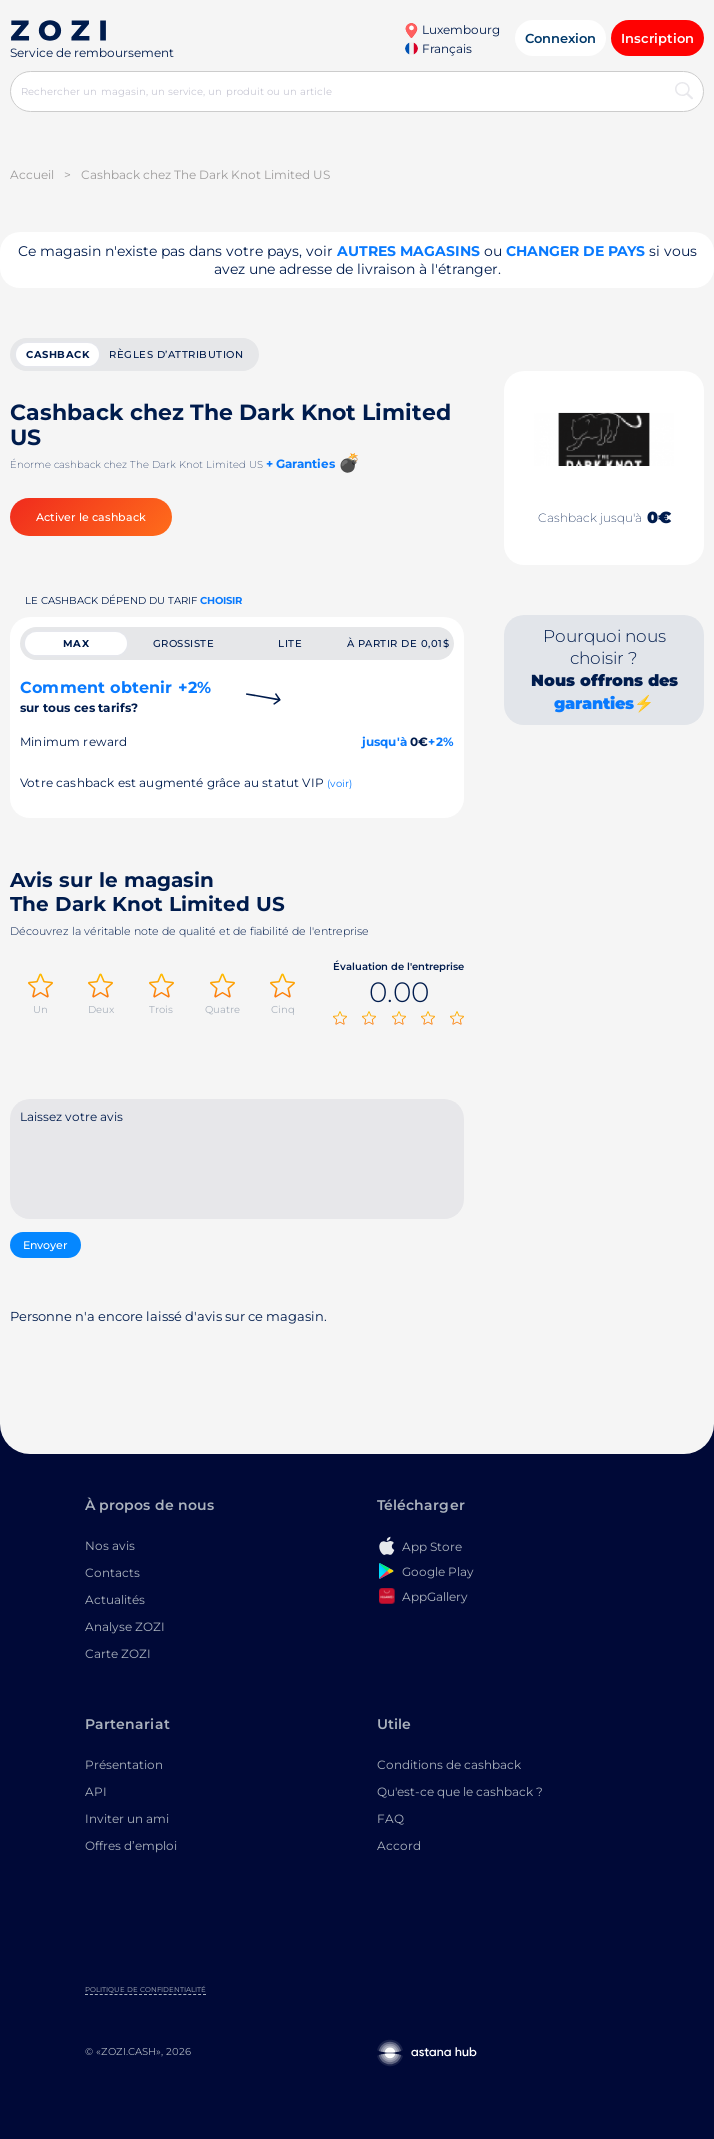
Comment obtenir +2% (115, 696)
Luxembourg (452, 29)
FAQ (390, 1818)
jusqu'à (384, 741)
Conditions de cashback (449, 1764)
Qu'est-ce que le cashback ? (460, 1791)
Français (438, 48)
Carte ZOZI (118, 1653)
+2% (441, 741)
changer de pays (575, 251)
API (96, 1791)
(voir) (339, 783)
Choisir (221, 600)
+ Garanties (300, 463)
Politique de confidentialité (145, 1989)
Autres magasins (408, 251)
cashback (57, 354)
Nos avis (110, 1545)
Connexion (560, 38)
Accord (399, 1845)
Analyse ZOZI (125, 1626)
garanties (594, 703)
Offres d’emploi (131, 1845)
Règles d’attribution (176, 354)
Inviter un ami (127, 1818)
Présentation (124, 1764)
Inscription (657, 38)
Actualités (115, 1599)
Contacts (112, 1572)
